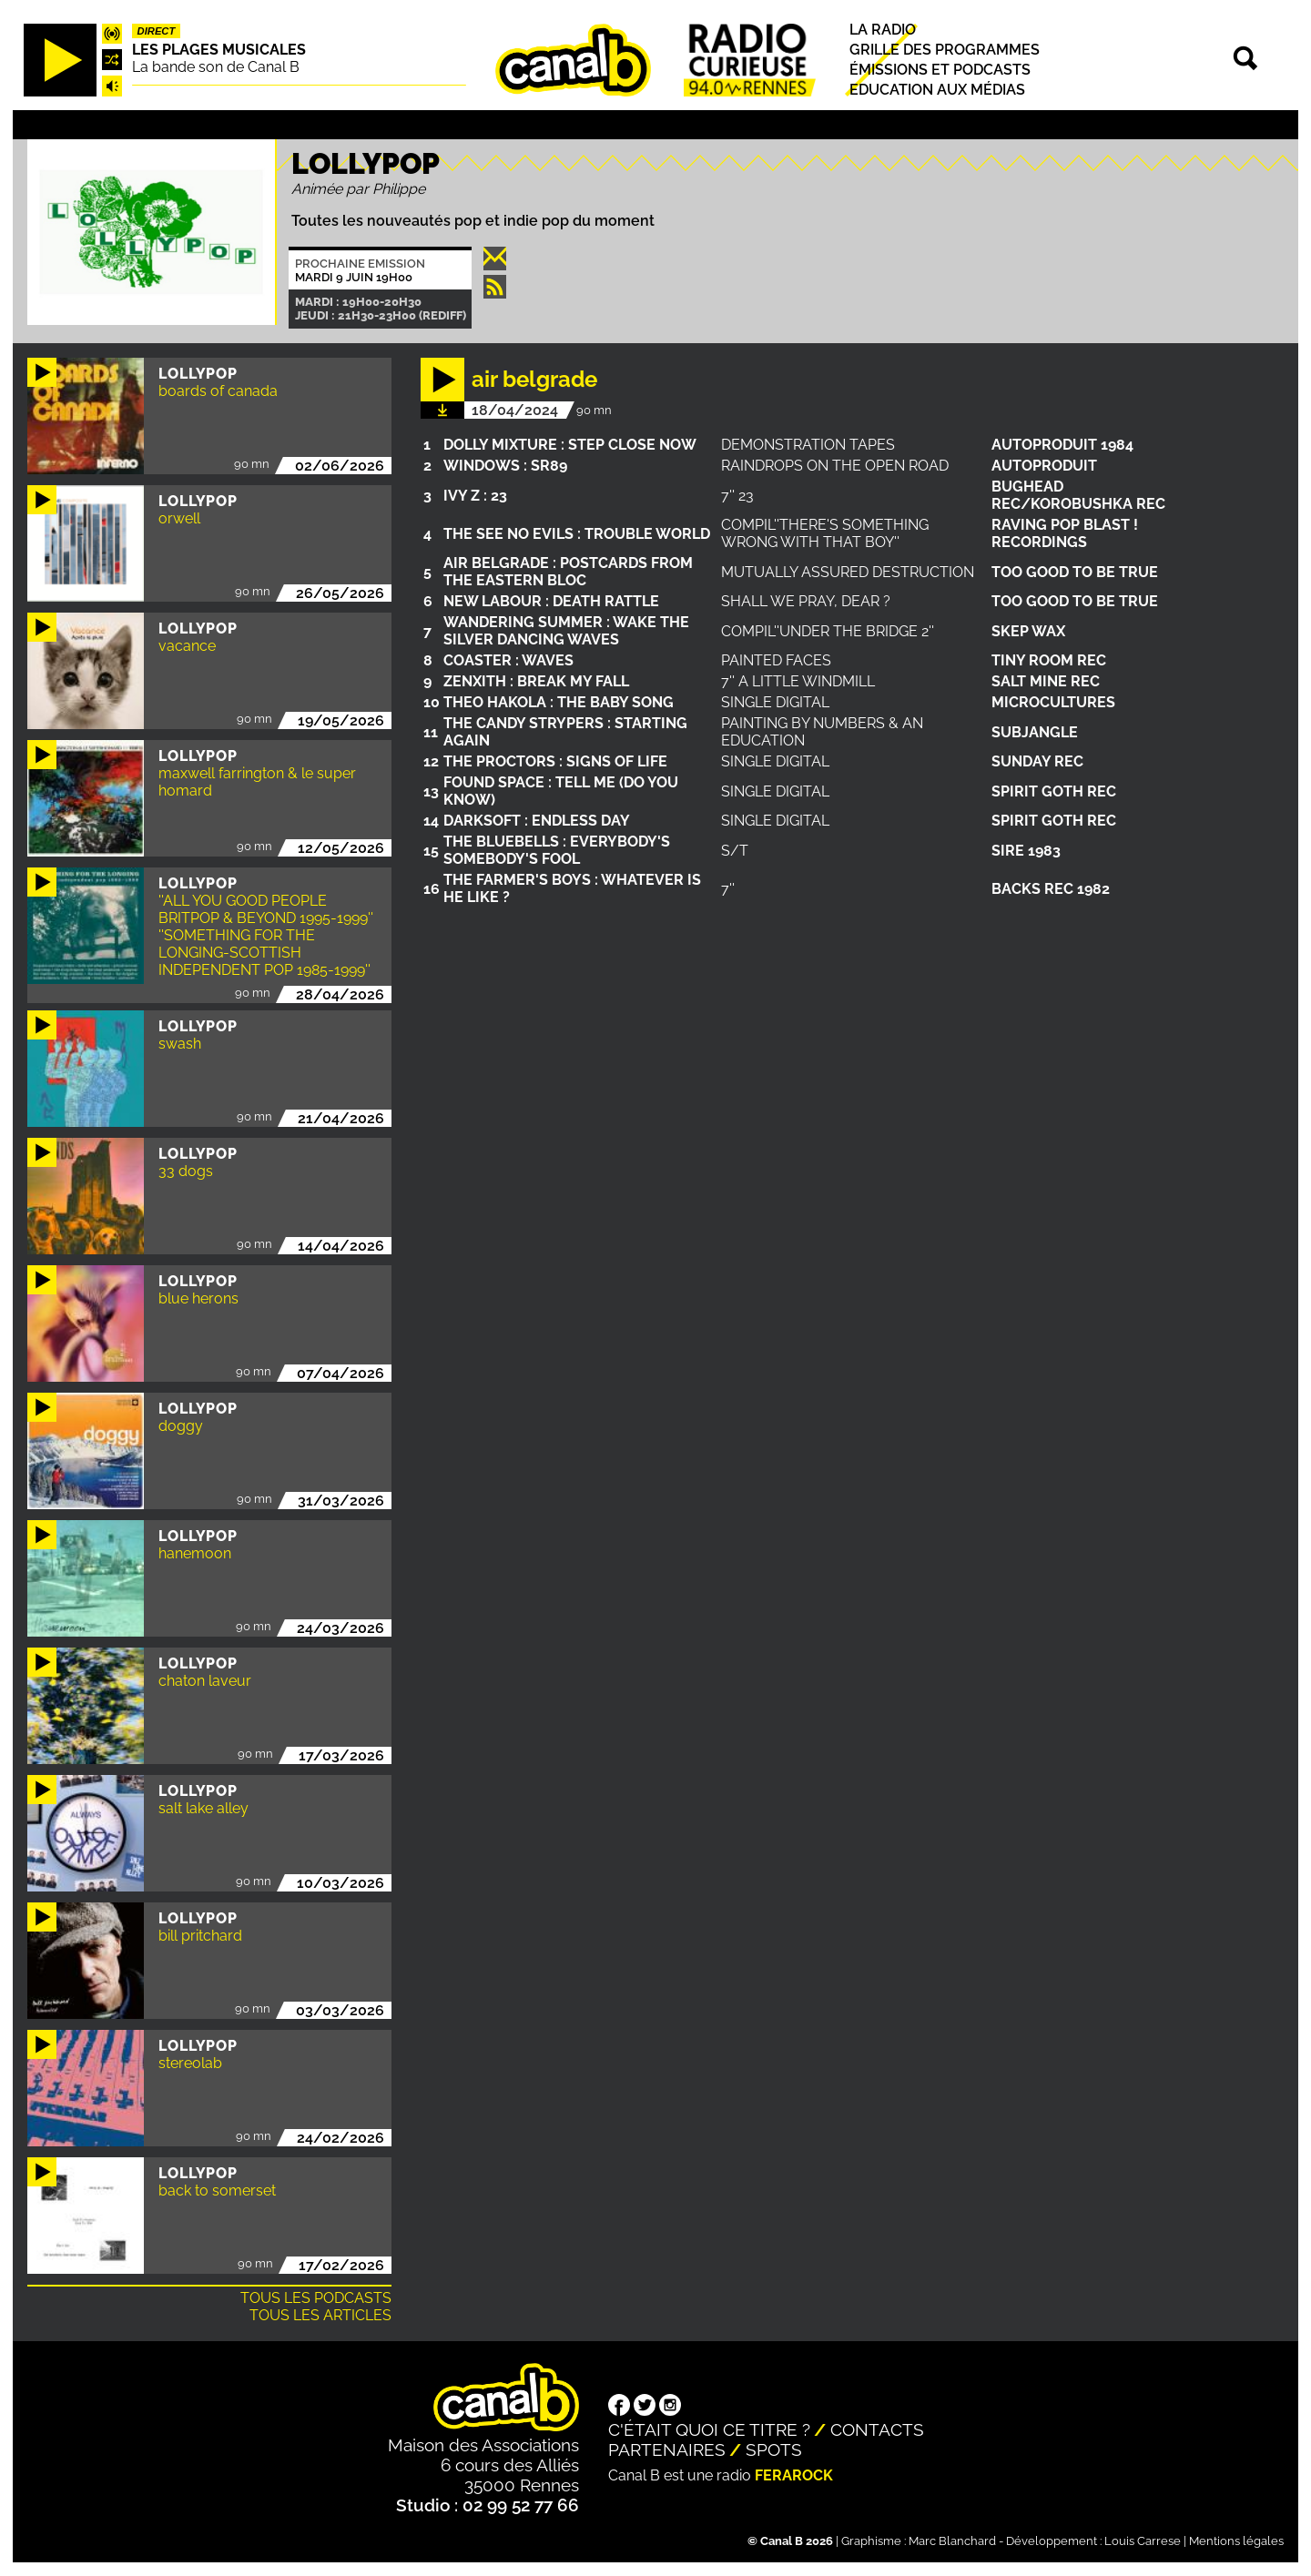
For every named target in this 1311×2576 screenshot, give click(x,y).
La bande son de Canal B (216, 67)
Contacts (877, 2429)
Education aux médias (937, 89)
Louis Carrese (1142, 2541)
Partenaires (667, 2449)
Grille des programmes (944, 49)
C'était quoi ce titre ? (709, 2429)
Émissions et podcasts (940, 69)
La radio (882, 29)
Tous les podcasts (315, 2298)
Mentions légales (1236, 2541)
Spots (774, 2449)
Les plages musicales (219, 49)
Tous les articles (320, 2315)
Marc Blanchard (952, 2541)
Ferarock (794, 2475)
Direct (156, 30)
